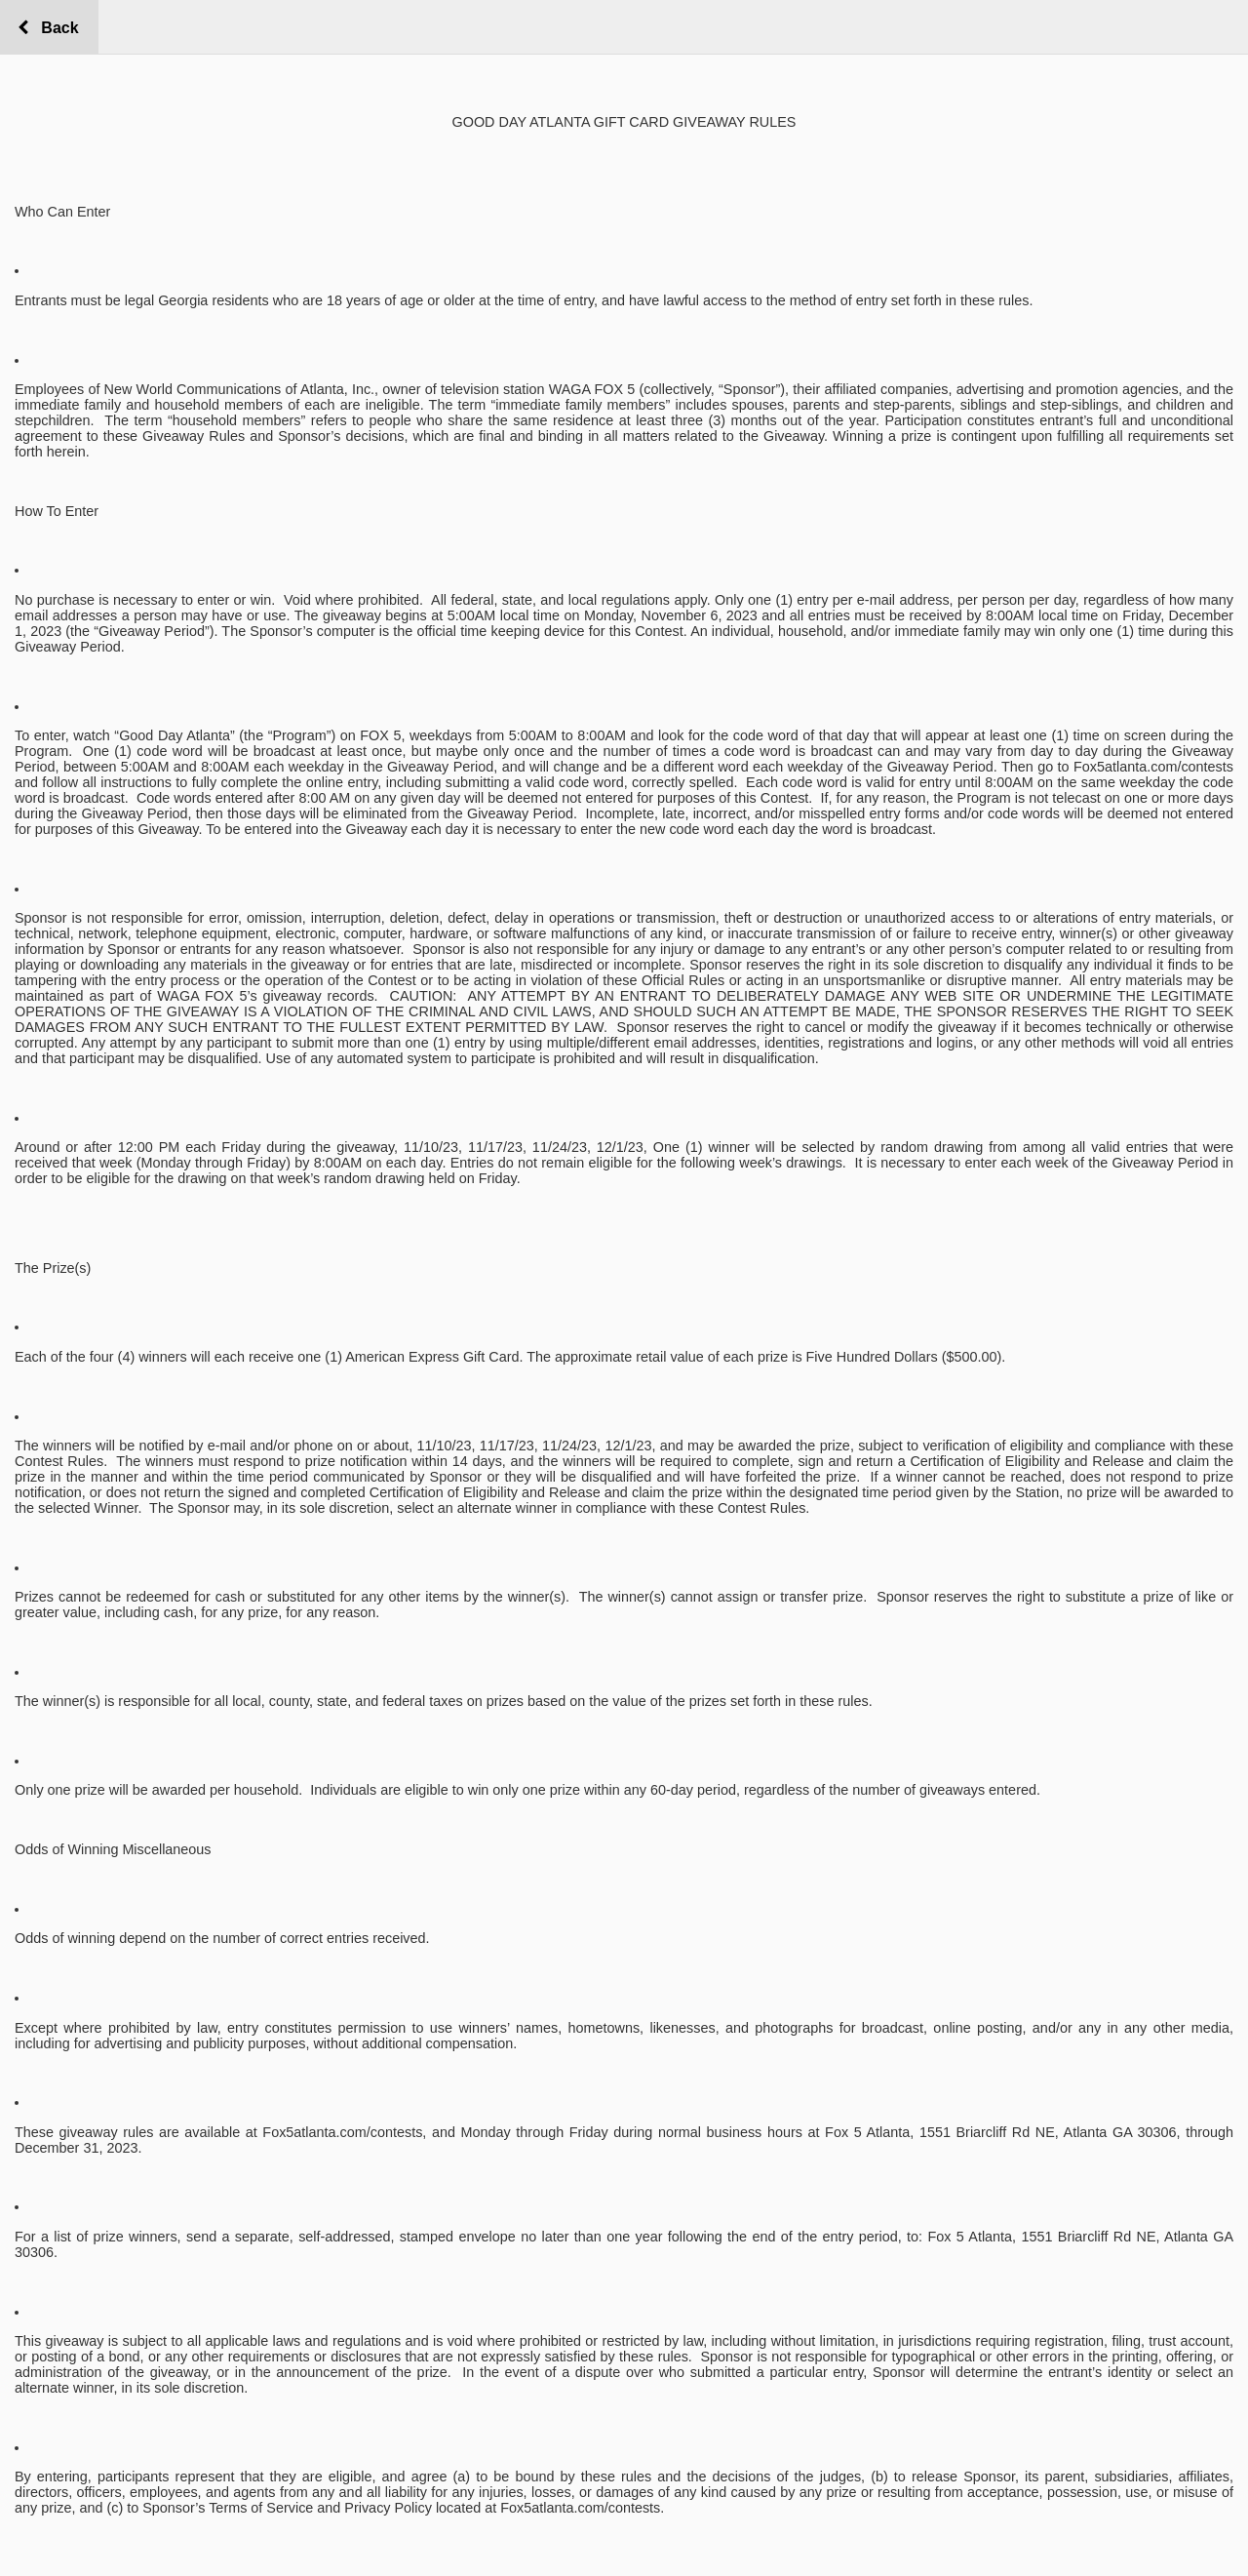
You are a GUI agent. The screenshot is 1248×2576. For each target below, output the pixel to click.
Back (55, 28)
